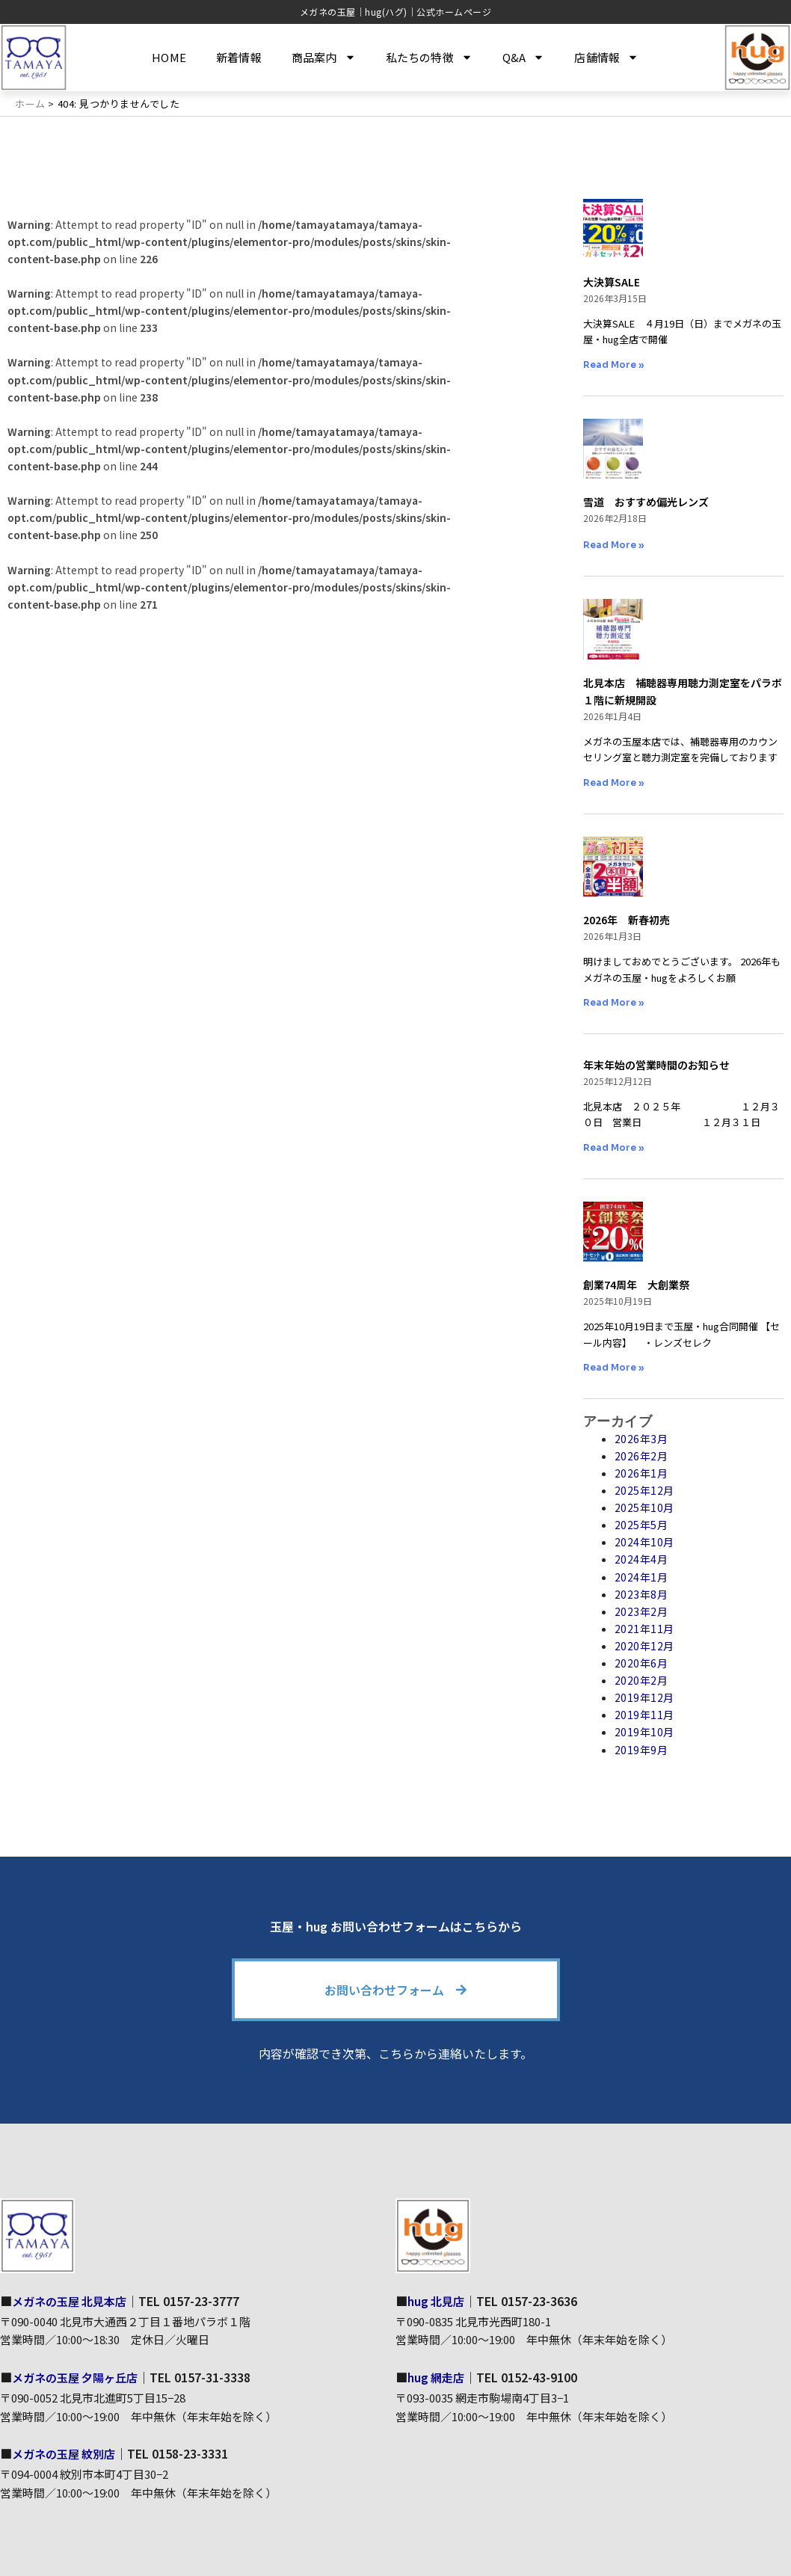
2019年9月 (641, 1749)
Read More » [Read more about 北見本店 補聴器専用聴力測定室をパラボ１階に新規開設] (613, 782)
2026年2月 (641, 1455)
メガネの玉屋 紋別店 (67, 2453)
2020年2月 (641, 1680)
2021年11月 (644, 1628)
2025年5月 (641, 1524)
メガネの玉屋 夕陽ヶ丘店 (79, 2377)
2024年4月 (641, 1559)
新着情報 (239, 57)
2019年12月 (644, 1697)
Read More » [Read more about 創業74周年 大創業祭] (613, 1367)
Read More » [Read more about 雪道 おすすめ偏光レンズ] (613, 544)
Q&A (523, 57)
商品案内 (324, 57)
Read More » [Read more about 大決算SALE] (613, 364)
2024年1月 (641, 1577)
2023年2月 (641, 1611)
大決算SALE (611, 281)
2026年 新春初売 (626, 919)
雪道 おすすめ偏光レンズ (646, 501)
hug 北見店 (437, 2301)
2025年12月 (644, 1490)
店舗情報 (606, 57)
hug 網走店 (437, 2377)
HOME (169, 57)
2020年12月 (644, 1645)
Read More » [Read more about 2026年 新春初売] (613, 1002)
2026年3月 (641, 1438)
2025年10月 (644, 1507)
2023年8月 (641, 1594)
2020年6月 (641, 1663)
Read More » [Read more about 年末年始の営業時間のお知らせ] (613, 1147)
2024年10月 (644, 1541)
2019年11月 (644, 1714)
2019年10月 (644, 1731)
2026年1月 (641, 1473)
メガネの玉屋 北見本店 (73, 2301)
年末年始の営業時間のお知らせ (656, 1064)
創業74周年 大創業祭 (636, 1284)
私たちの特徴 (429, 57)
